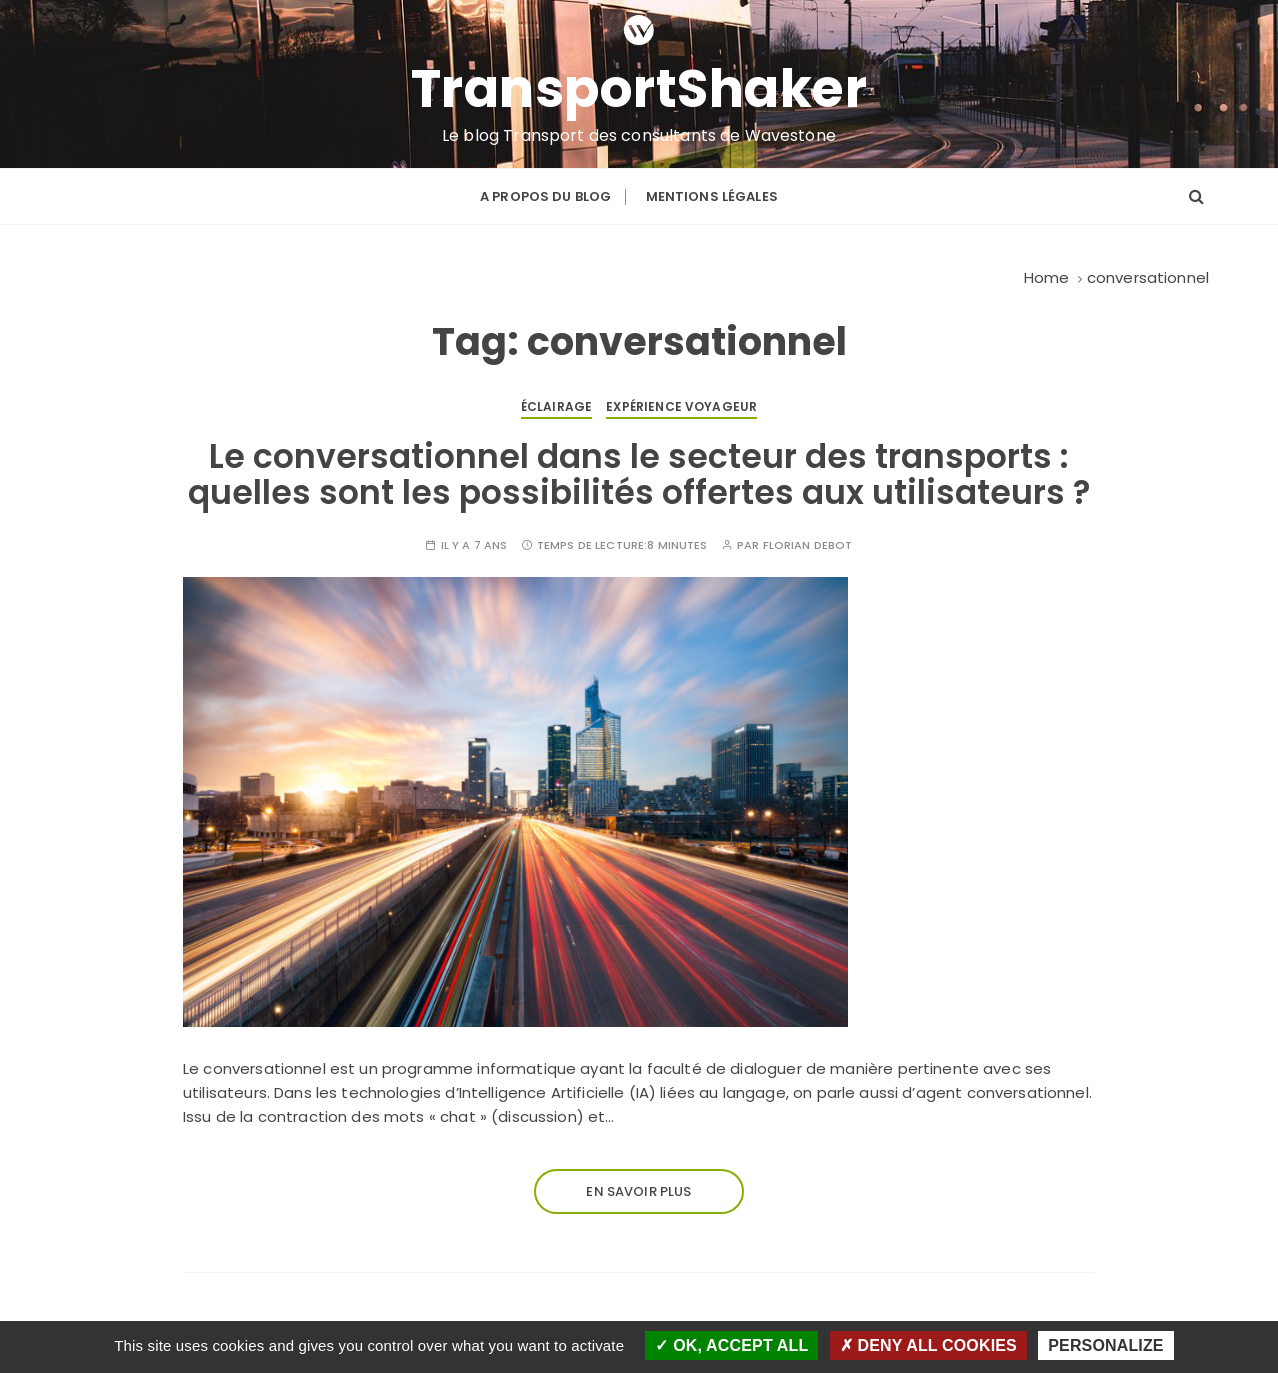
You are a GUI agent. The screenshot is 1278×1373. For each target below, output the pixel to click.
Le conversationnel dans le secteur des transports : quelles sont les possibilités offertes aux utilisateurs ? (639, 474)
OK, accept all (731, 1345)
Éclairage (556, 406)
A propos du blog (545, 196)
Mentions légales (712, 196)
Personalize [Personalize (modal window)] (1105, 1345)
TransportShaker (639, 89)
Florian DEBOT (808, 545)
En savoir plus (638, 1191)
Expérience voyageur (681, 406)
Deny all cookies (928, 1345)
